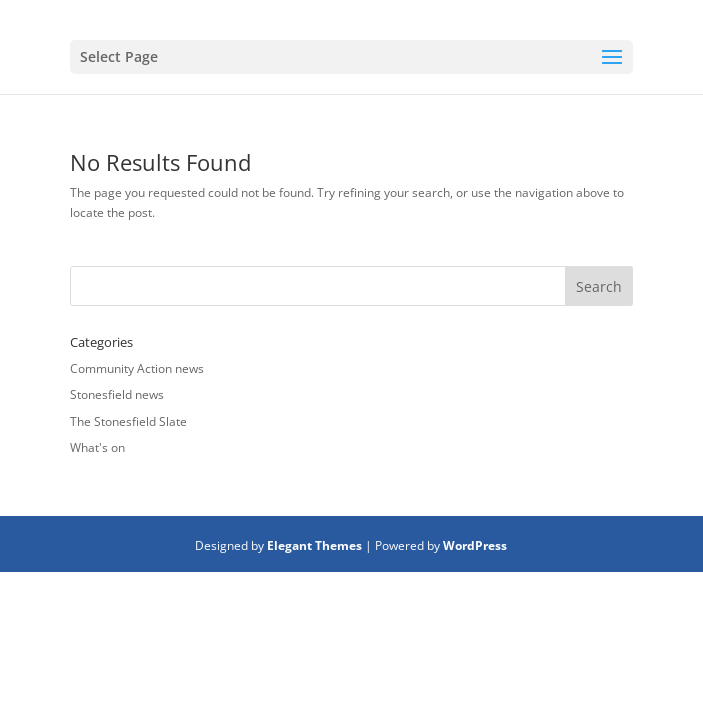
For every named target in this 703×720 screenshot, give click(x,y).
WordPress (475, 545)
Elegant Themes (314, 545)
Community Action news (137, 368)
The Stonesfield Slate (128, 421)
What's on (97, 447)
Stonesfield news (117, 394)
